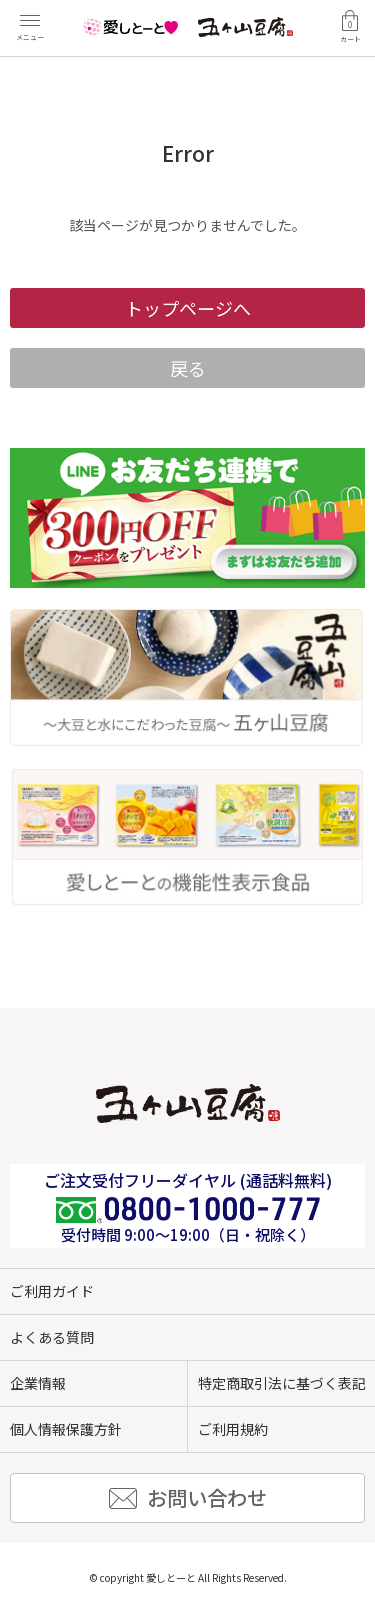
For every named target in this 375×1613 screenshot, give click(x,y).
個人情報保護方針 (66, 1429)
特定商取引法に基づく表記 (282, 1383)
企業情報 (38, 1383)
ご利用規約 (233, 1429)
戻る (188, 368)
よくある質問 (52, 1337)
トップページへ (188, 308)
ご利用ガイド (52, 1291)
